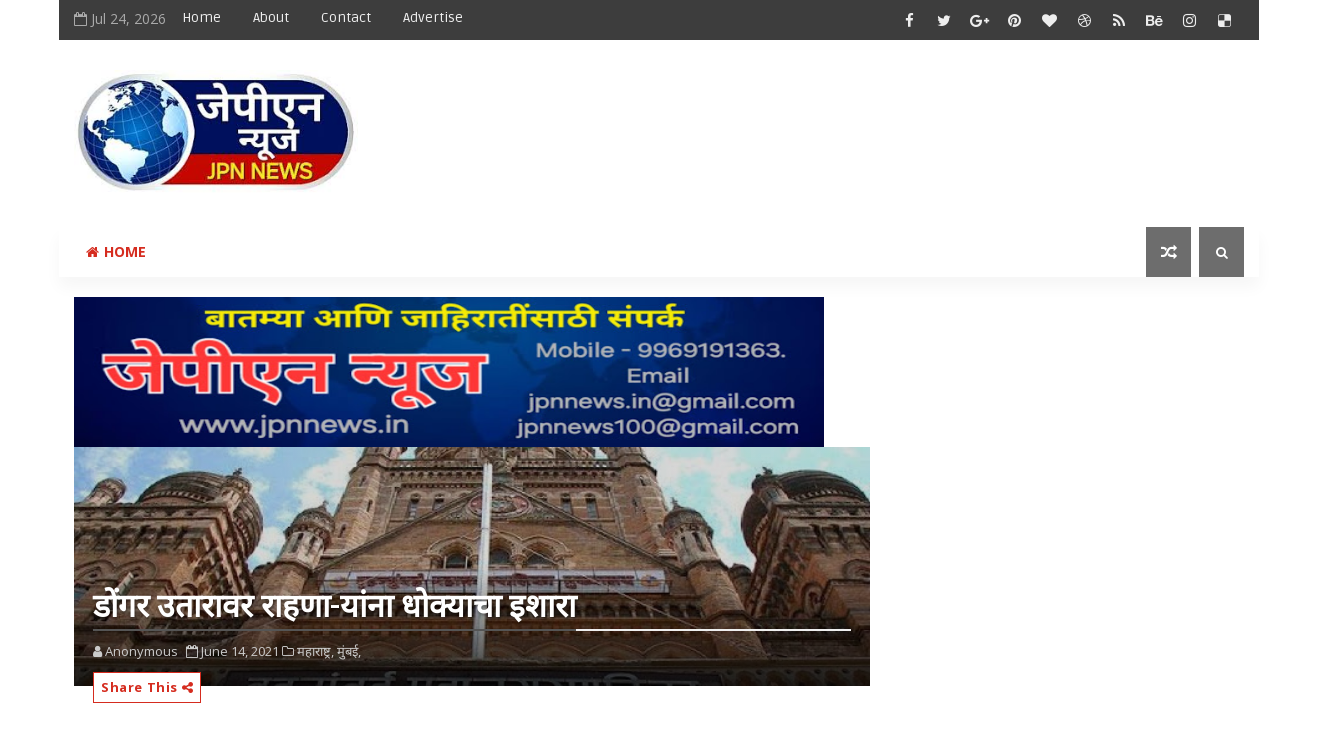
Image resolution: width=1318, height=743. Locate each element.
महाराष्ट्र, (315, 651)
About (271, 17)
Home (201, 17)
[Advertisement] (878, 117)
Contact (346, 17)
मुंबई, (349, 651)
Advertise (433, 17)
